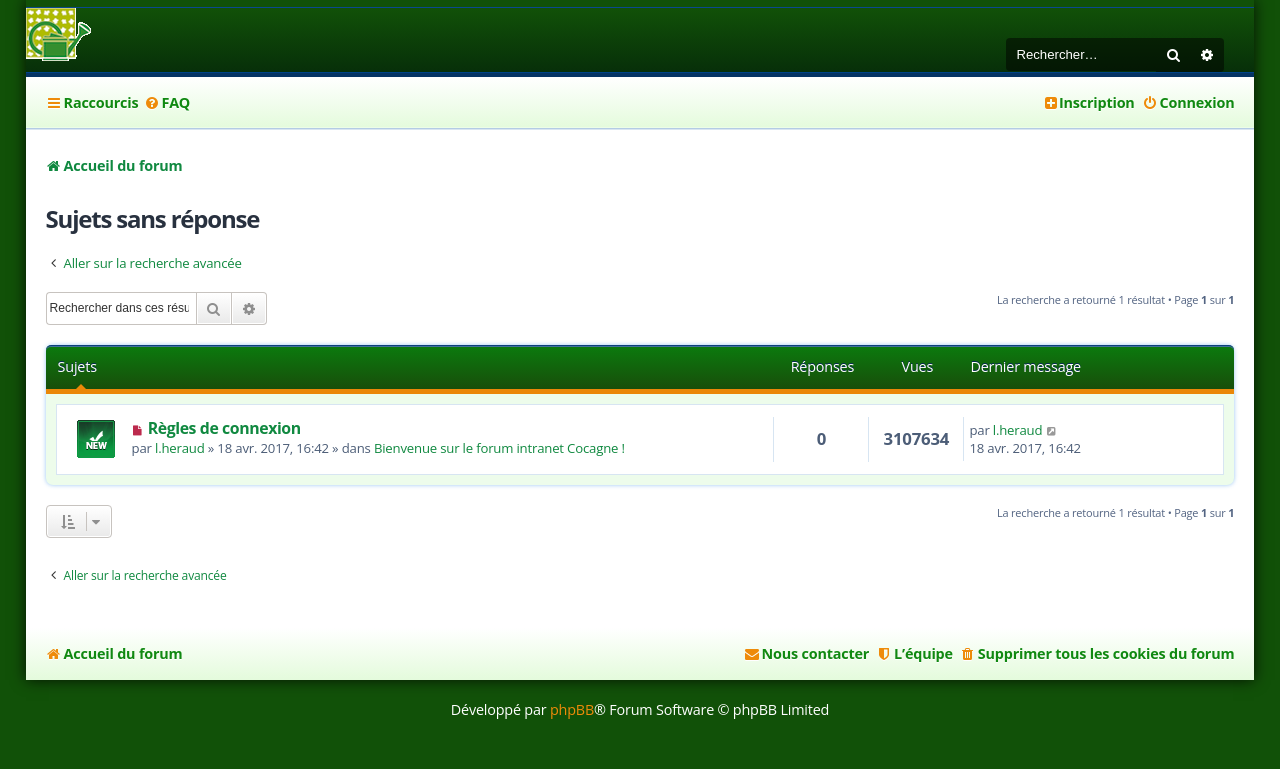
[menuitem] (166, 103)
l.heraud (180, 448)
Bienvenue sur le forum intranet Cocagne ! (499, 448)
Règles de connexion (224, 428)
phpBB (572, 709)
